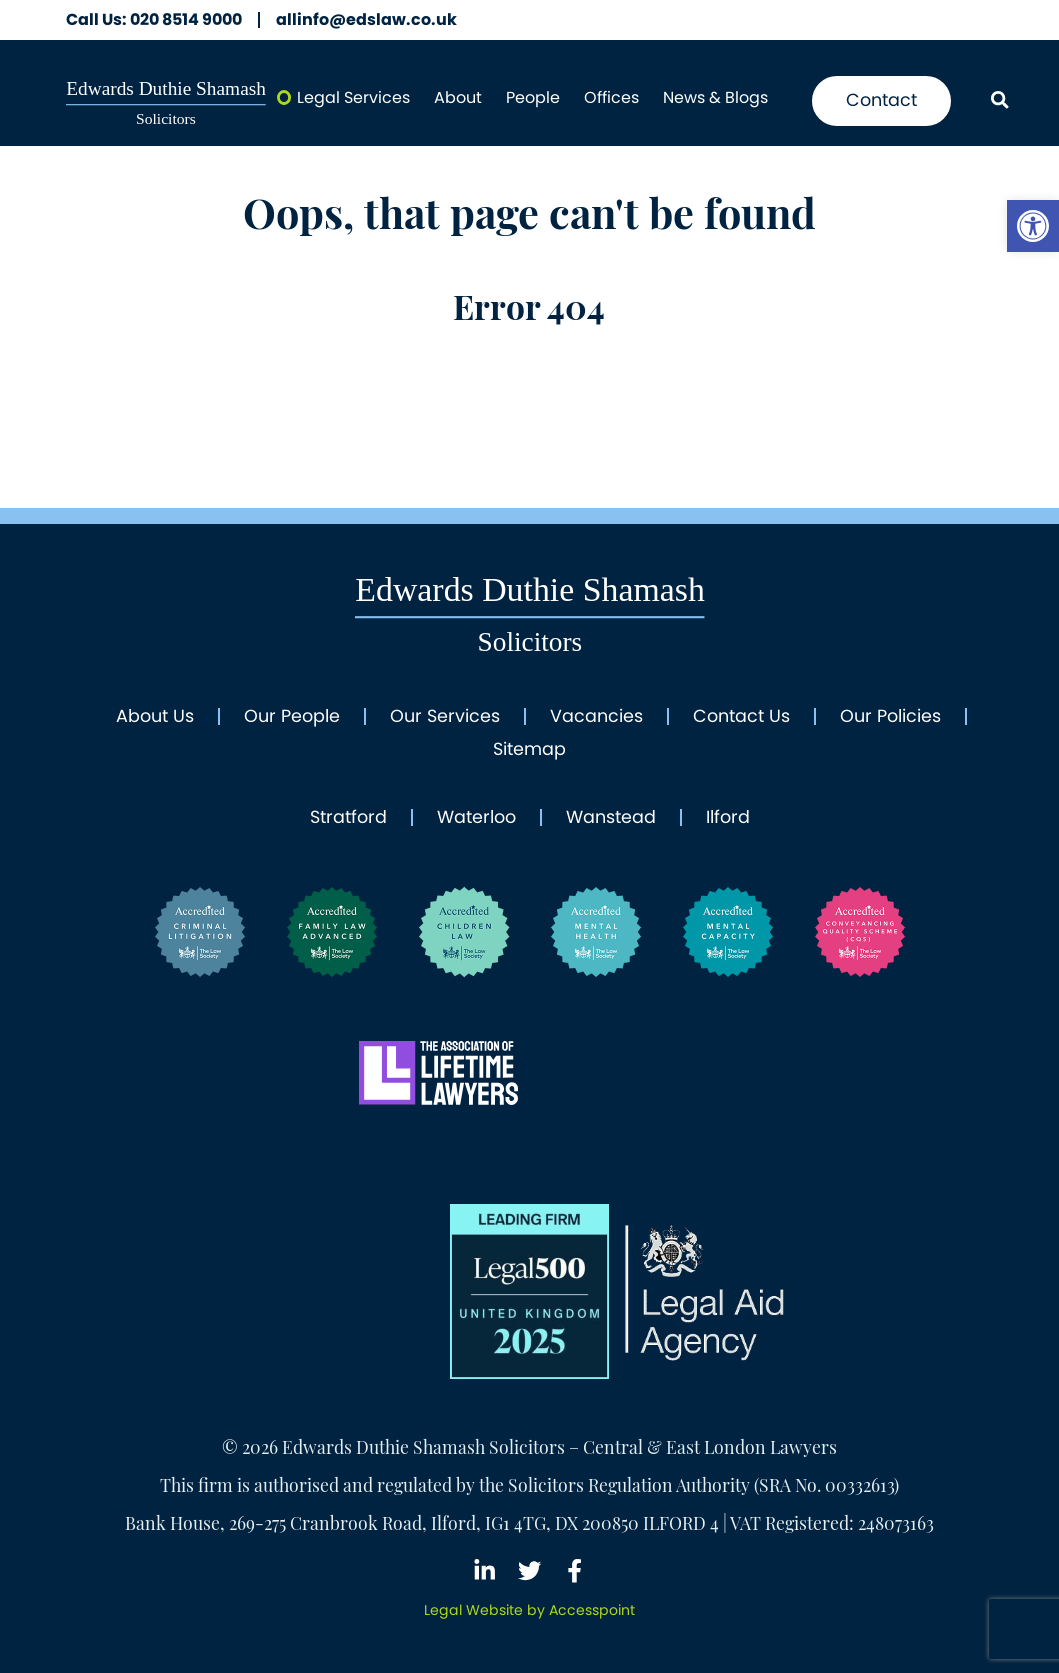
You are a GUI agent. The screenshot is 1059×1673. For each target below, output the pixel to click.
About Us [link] (155, 717)
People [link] (533, 97)
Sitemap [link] (529, 750)
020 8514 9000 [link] (154, 20)
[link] (1033, 226)
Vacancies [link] (596, 717)
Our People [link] (292, 717)
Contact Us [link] (741, 717)
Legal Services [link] (353, 97)
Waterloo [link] (476, 818)
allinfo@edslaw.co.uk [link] (366, 20)
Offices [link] (611, 97)
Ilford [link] (728, 818)
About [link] (458, 97)
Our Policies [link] (890, 717)
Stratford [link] (348, 818)
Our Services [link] (445, 717)
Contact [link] (881, 100)
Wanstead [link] (611, 818)
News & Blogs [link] (715, 97)
